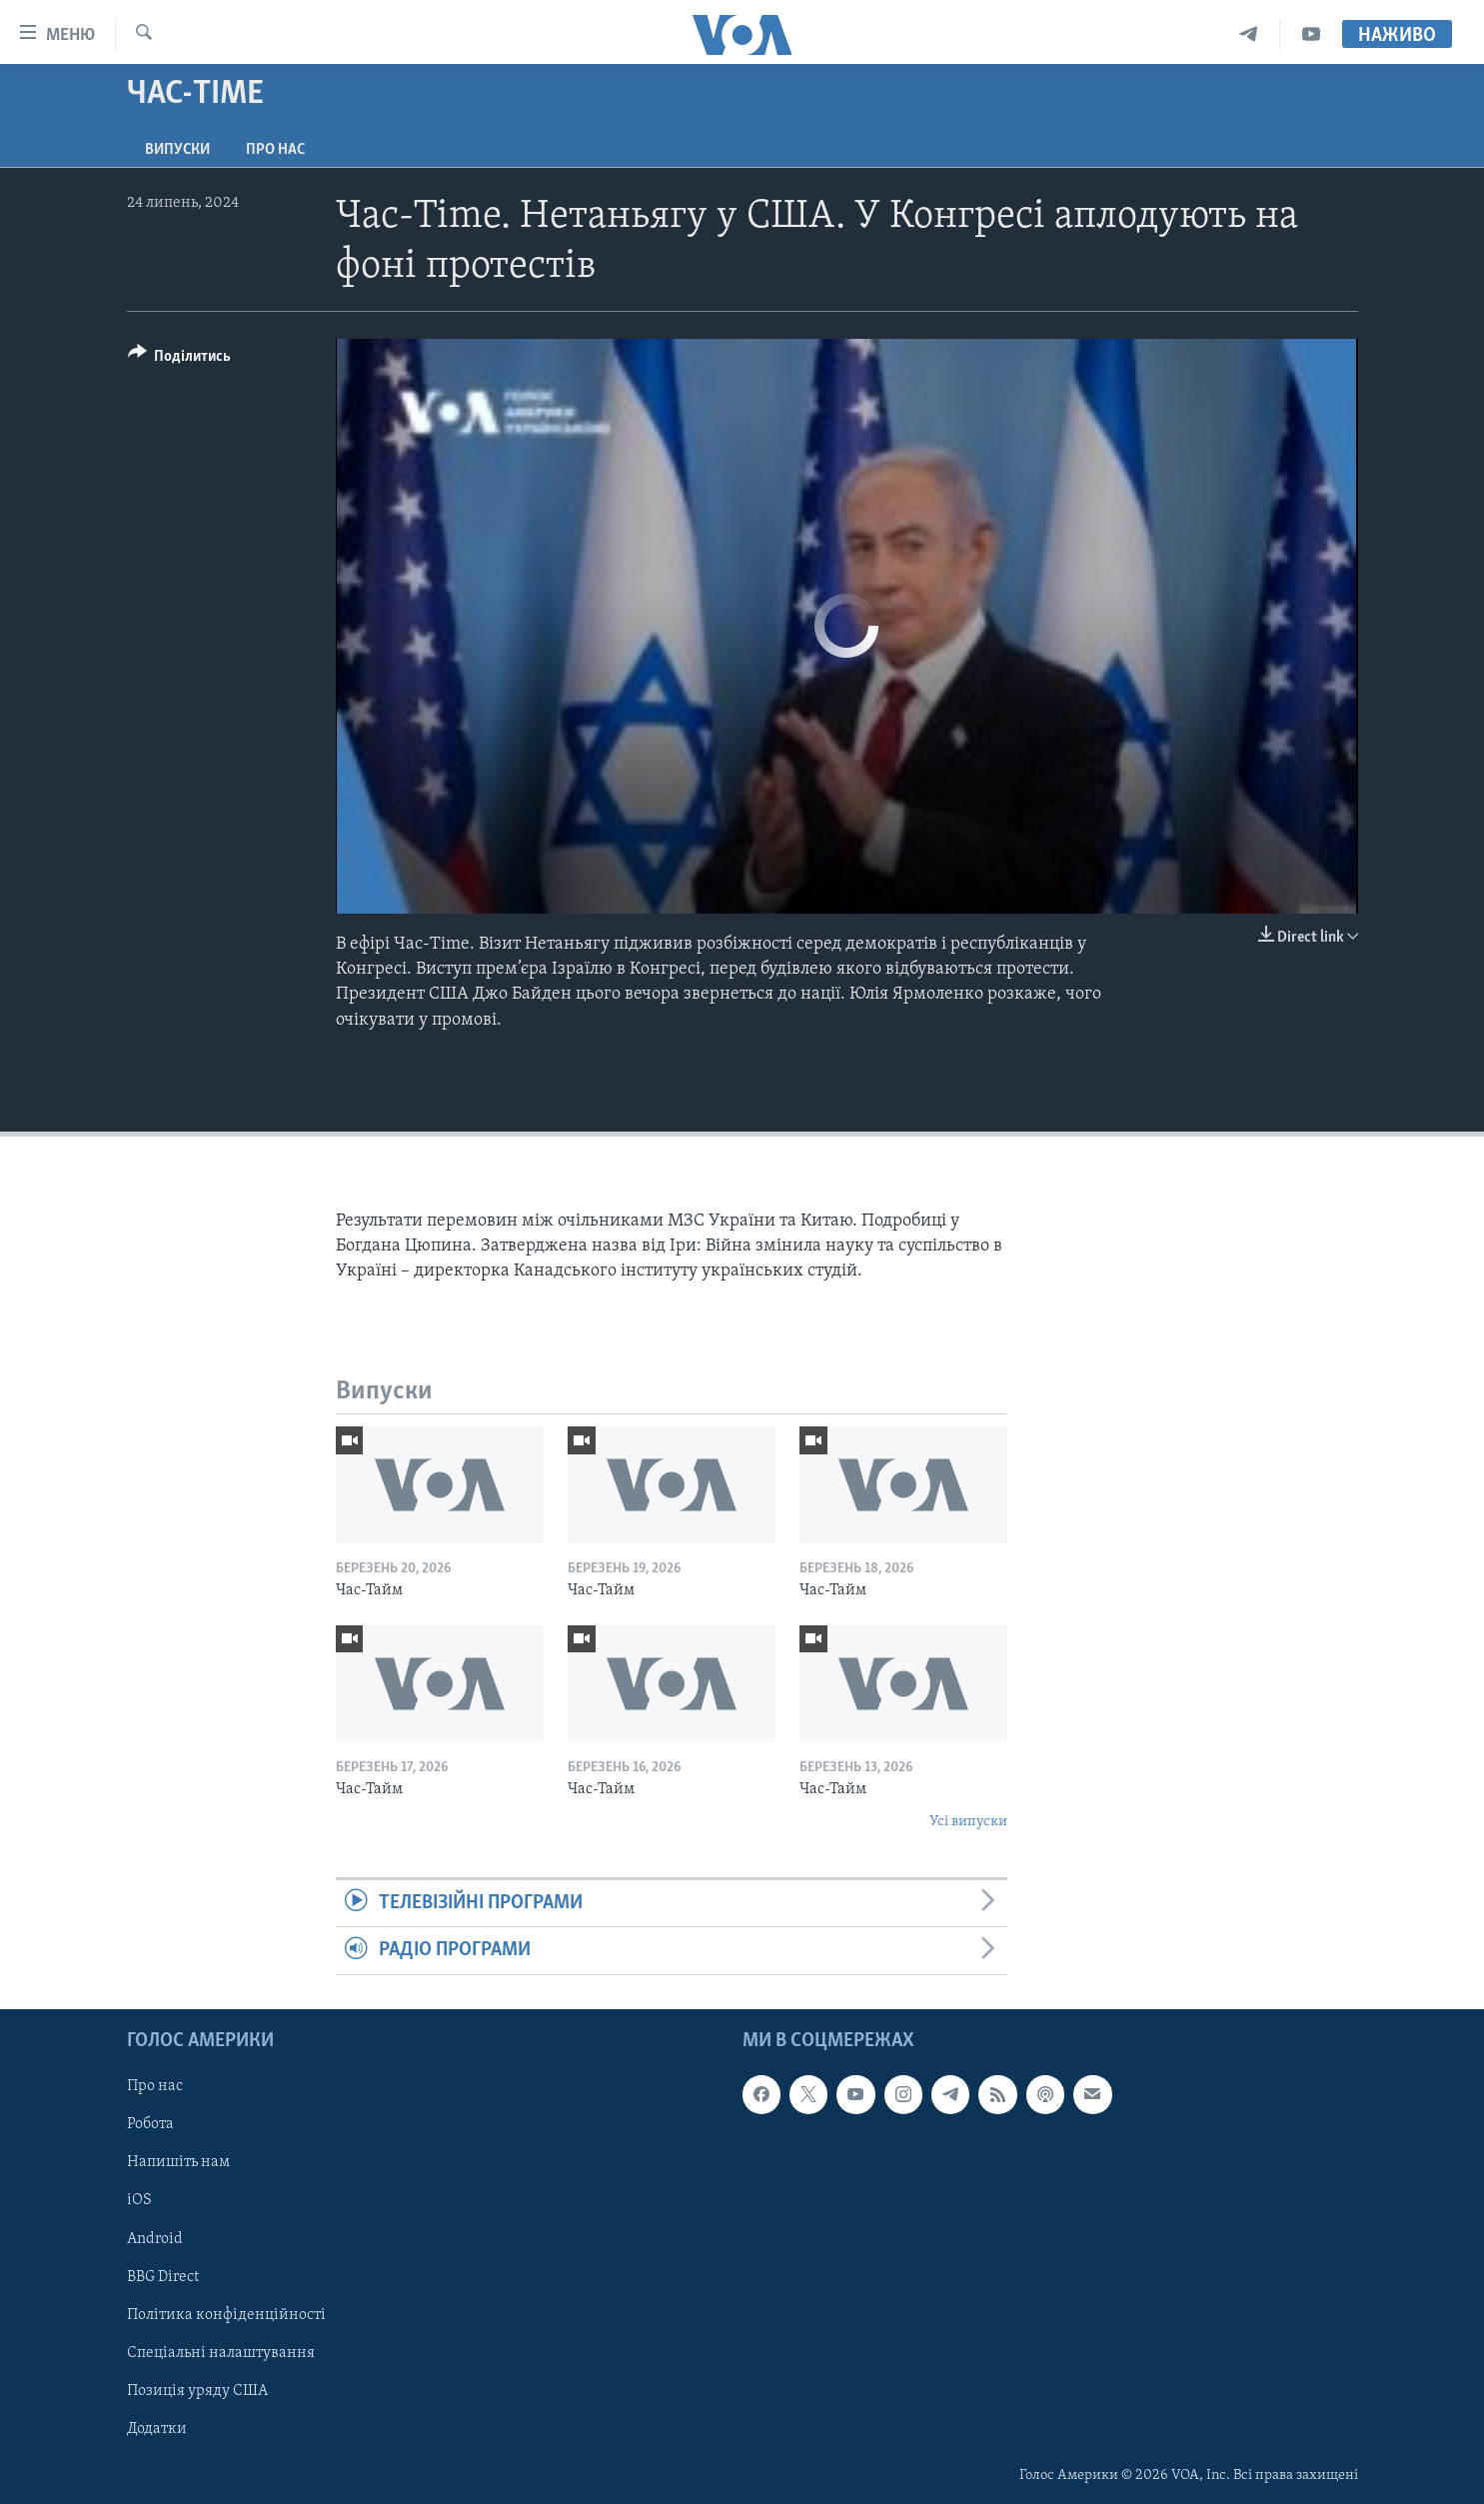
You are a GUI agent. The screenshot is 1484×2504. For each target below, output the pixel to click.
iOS (139, 2200)
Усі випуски (968, 1821)
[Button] (180, 359)
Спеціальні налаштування (221, 2352)
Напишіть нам (178, 2162)
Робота (150, 2124)
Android (155, 2238)
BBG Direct (163, 2276)
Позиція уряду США (197, 2390)
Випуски (177, 150)
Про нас (275, 150)
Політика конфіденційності (226, 2314)
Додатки (157, 2428)
